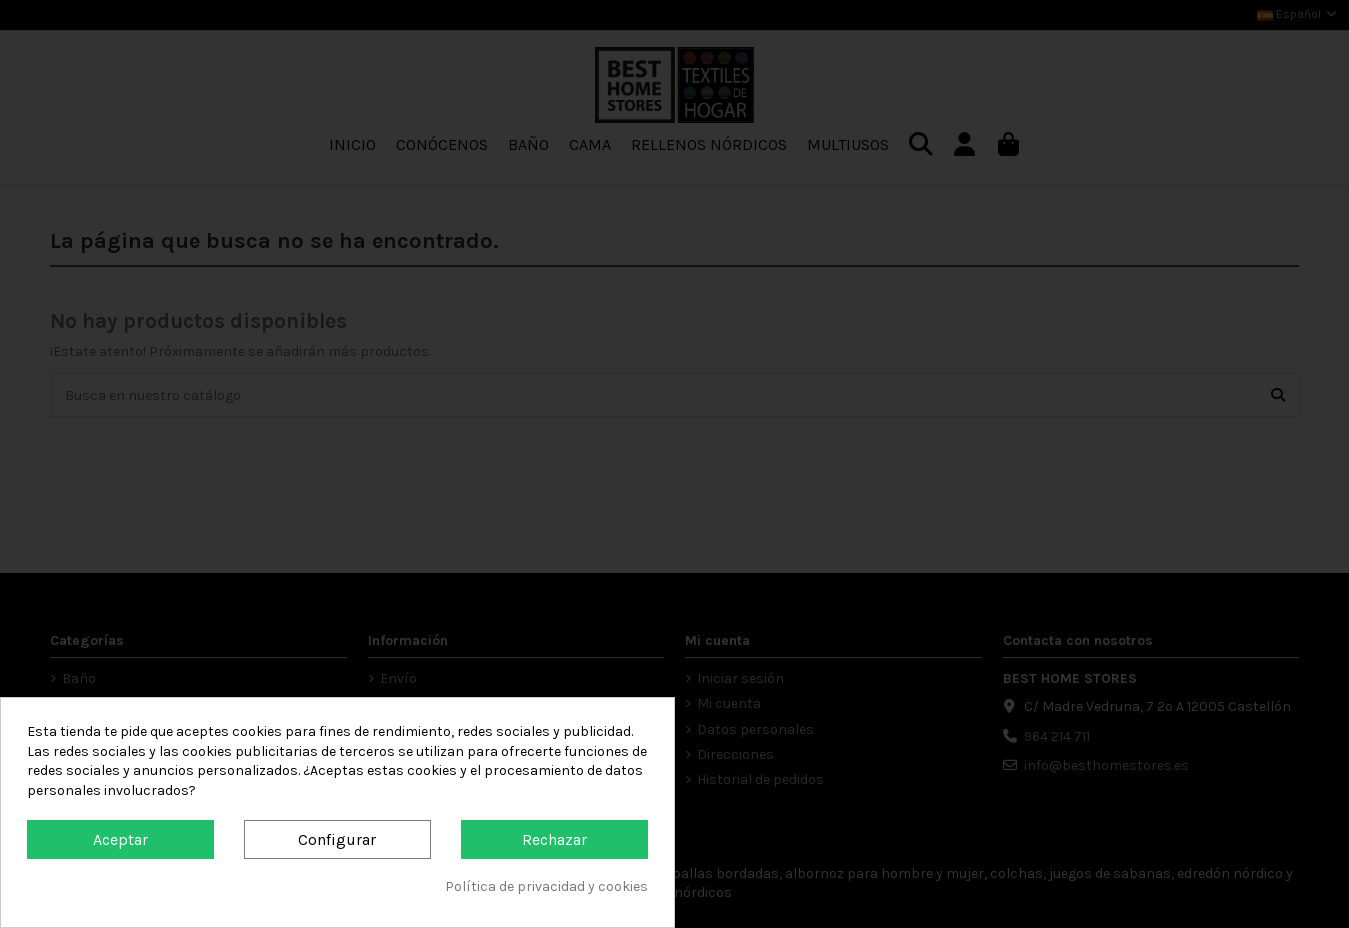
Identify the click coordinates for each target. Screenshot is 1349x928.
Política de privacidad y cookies (546, 886)
